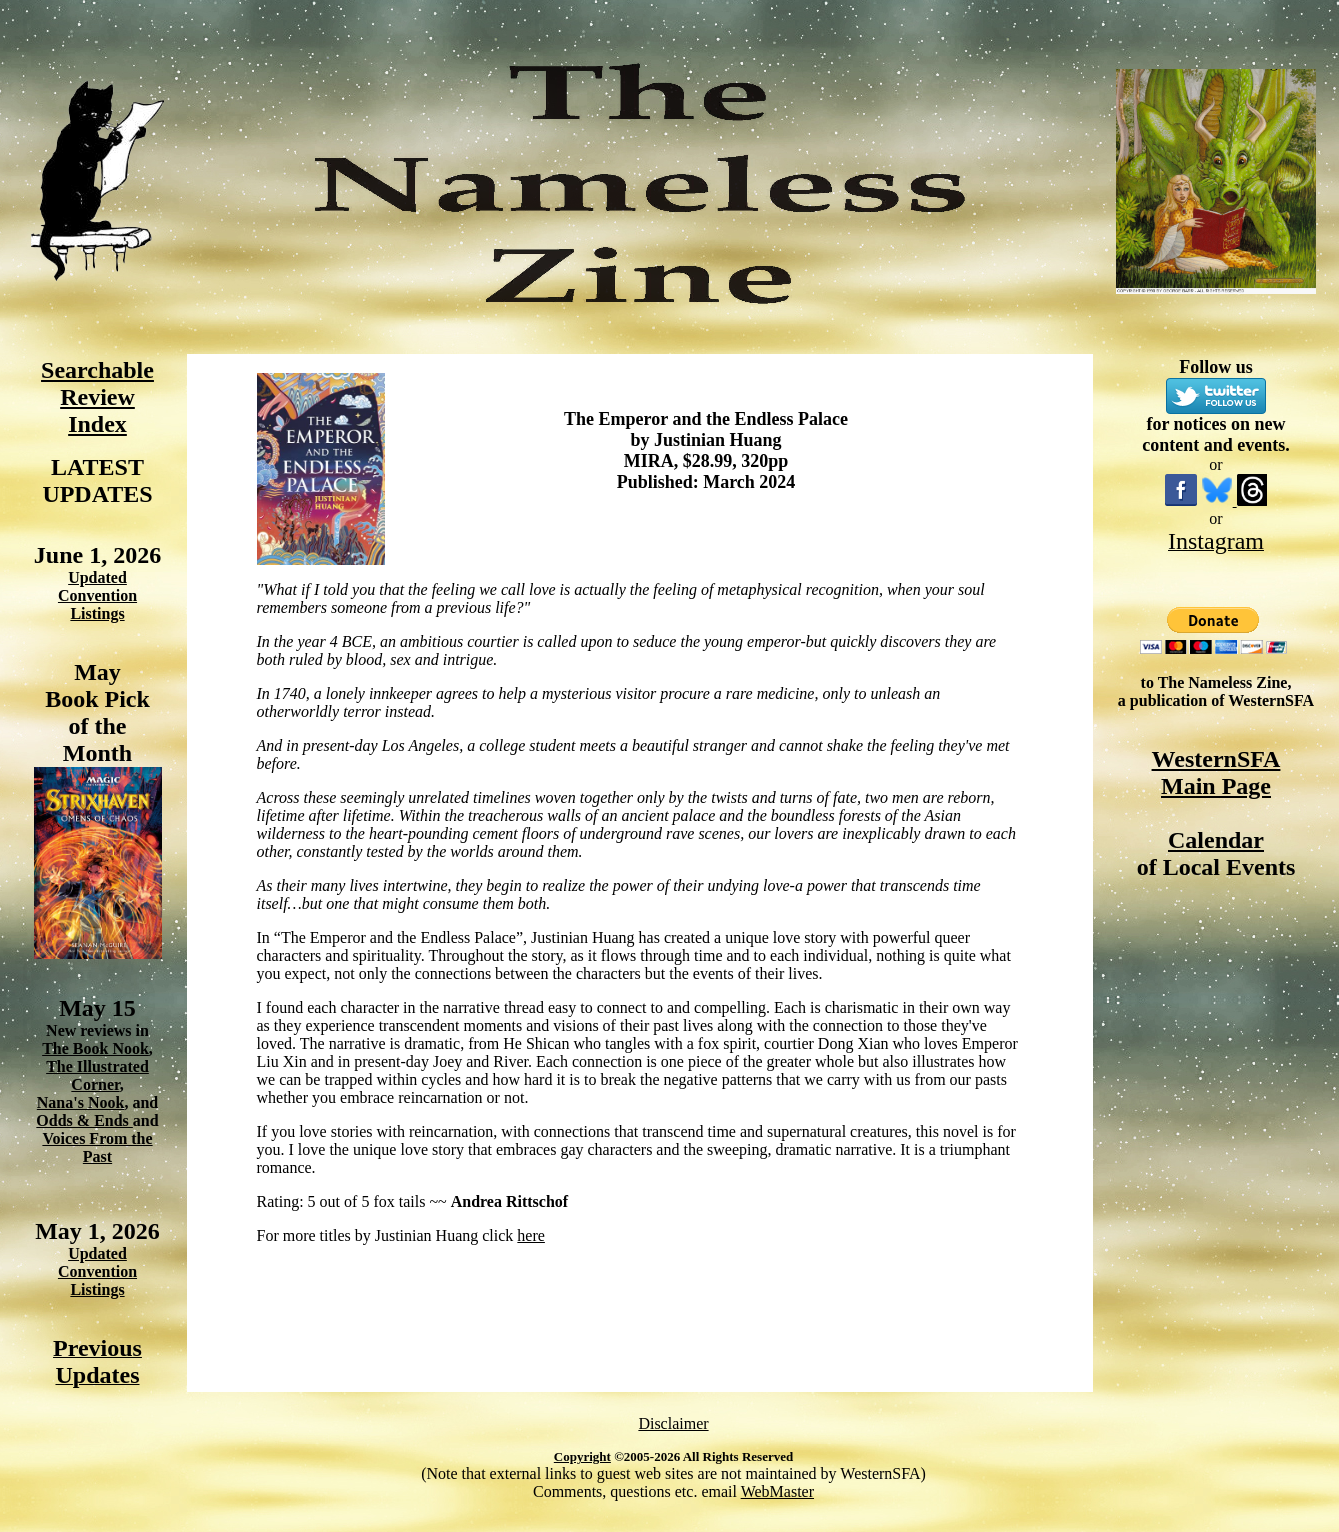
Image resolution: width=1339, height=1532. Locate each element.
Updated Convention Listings (97, 595)
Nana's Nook (81, 1102)
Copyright (582, 1456)
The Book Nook (95, 1048)
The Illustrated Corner (97, 1075)
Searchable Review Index (97, 397)
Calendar (1216, 840)
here (531, 1235)
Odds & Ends (84, 1120)
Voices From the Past (97, 1147)
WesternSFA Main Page (1216, 772)
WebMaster (777, 1491)
